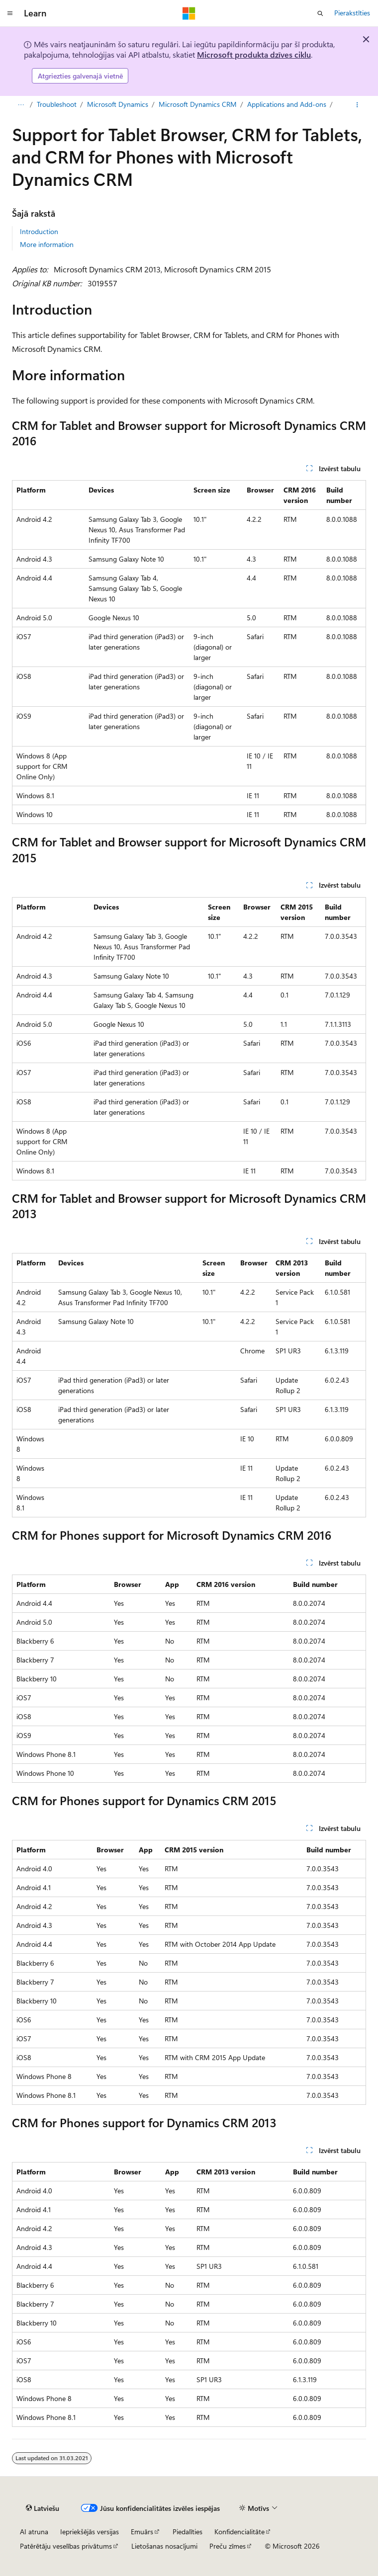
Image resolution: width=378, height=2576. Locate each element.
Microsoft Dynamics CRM (198, 104)
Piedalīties (187, 2531)
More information (47, 244)
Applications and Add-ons (286, 104)
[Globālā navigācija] (10, 13)
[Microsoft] (189, 13)
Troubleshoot (57, 104)
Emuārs (142, 2531)
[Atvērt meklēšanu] (320, 13)
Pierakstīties (352, 12)
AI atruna (34, 2531)
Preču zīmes (227, 2546)
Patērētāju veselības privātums (66, 2546)
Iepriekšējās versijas (89, 2531)
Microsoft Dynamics (117, 104)
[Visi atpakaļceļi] (20, 105)
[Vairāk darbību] (357, 105)
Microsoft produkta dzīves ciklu (254, 54)
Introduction (39, 231)
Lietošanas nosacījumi (164, 2546)
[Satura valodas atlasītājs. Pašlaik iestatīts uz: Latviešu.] (42, 2508)
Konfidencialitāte (239, 2531)
